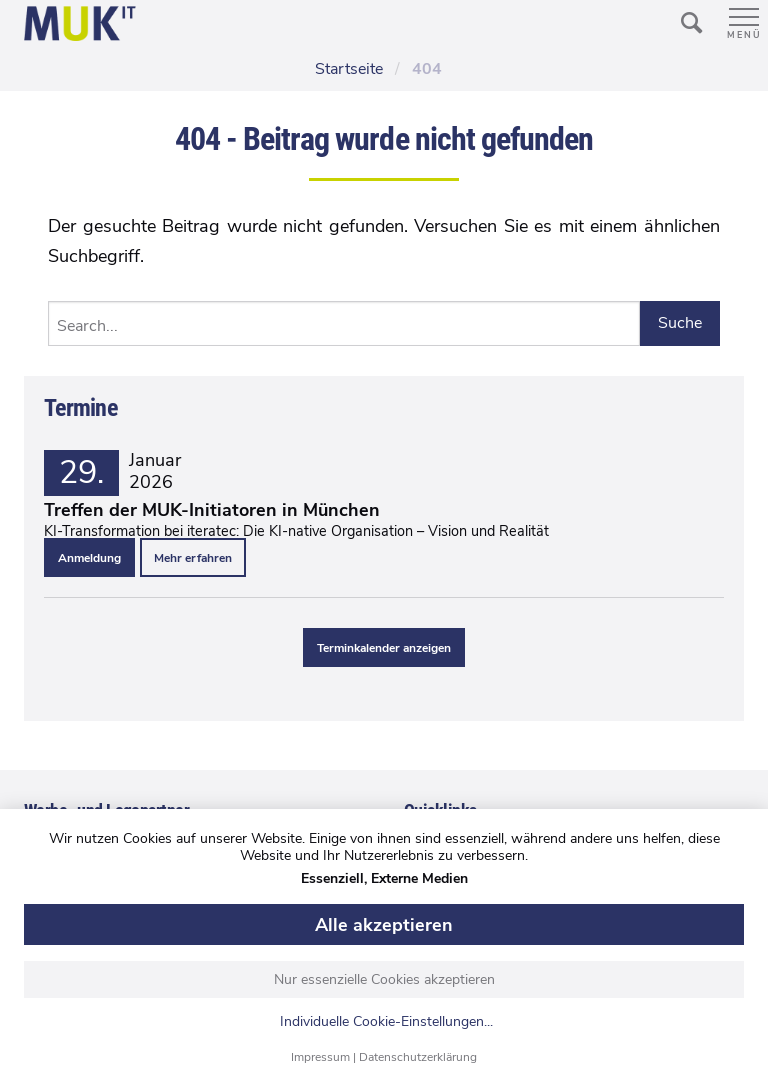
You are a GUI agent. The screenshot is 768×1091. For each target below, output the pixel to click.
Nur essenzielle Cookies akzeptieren (384, 979)
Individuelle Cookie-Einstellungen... (386, 1022)
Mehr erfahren (193, 557)
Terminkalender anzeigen (384, 647)
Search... (87, 326)
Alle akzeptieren (384, 925)
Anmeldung (89, 557)
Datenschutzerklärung (418, 1057)
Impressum (320, 1057)
